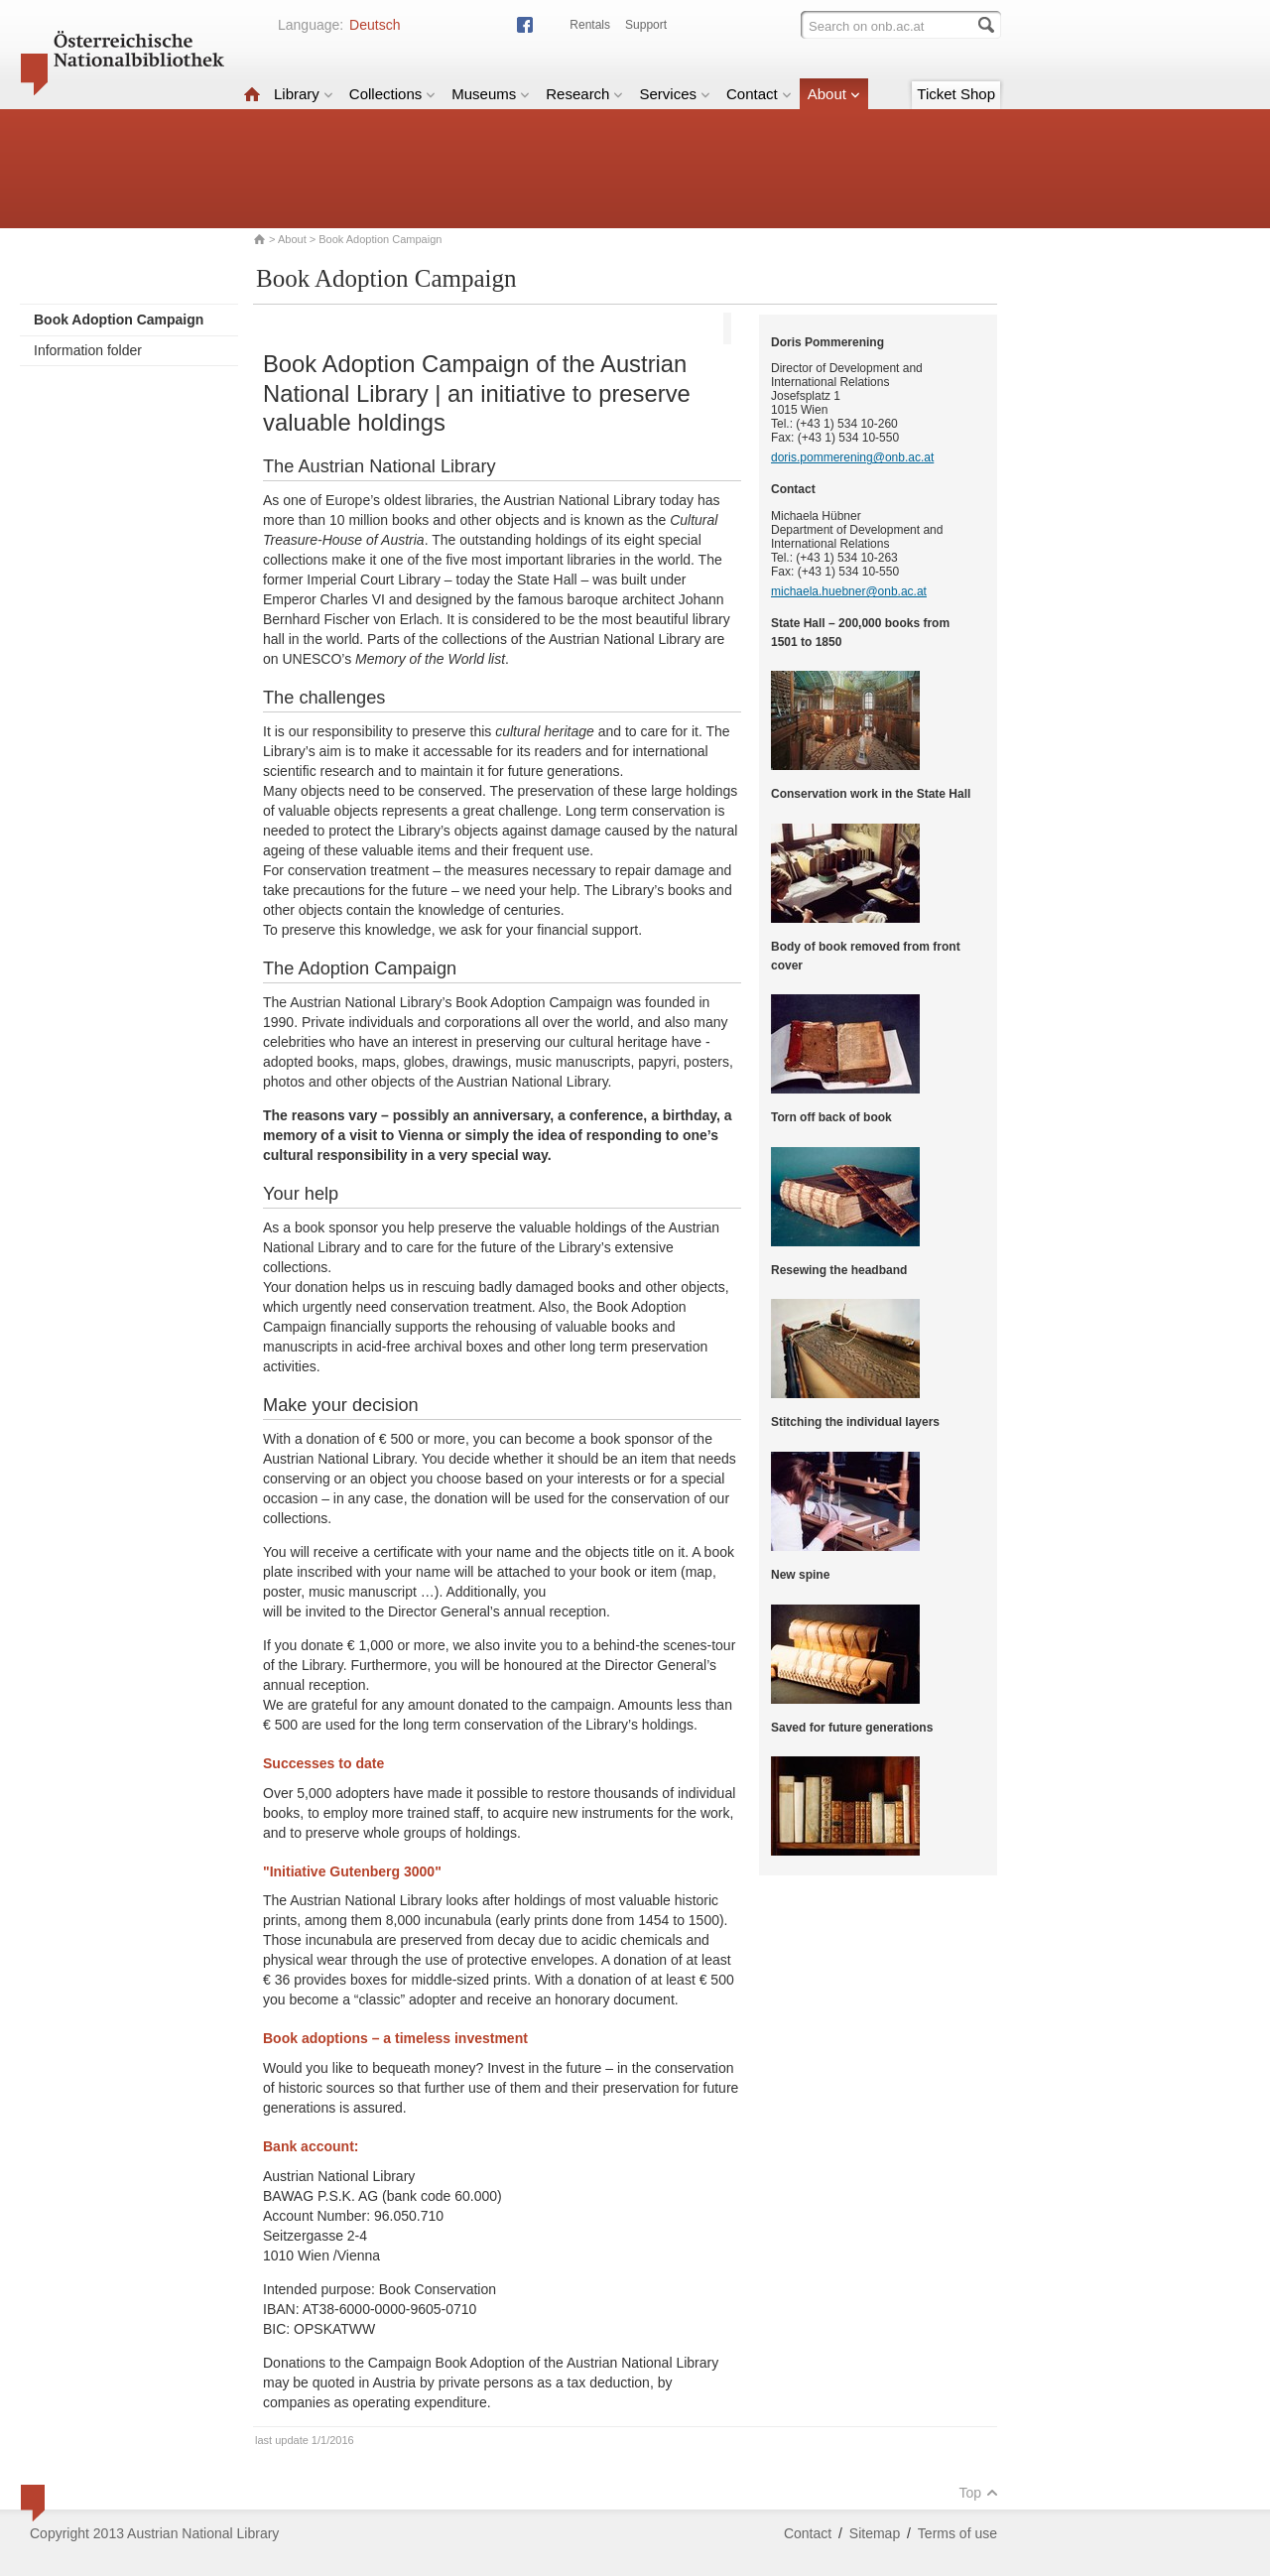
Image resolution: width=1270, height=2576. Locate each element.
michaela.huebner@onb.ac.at (849, 591)
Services (674, 93)
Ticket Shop (956, 93)
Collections (392, 93)
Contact (759, 93)
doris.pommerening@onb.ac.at (852, 457)
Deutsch (374, 25)
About (834, 93)
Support (646, 25)
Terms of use (957, 2533)
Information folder (88, 350)
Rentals (590, 25)
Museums (490, 93)
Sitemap (874, 2533)
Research (584, 93)
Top (978, 2493)
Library (303, 93)
